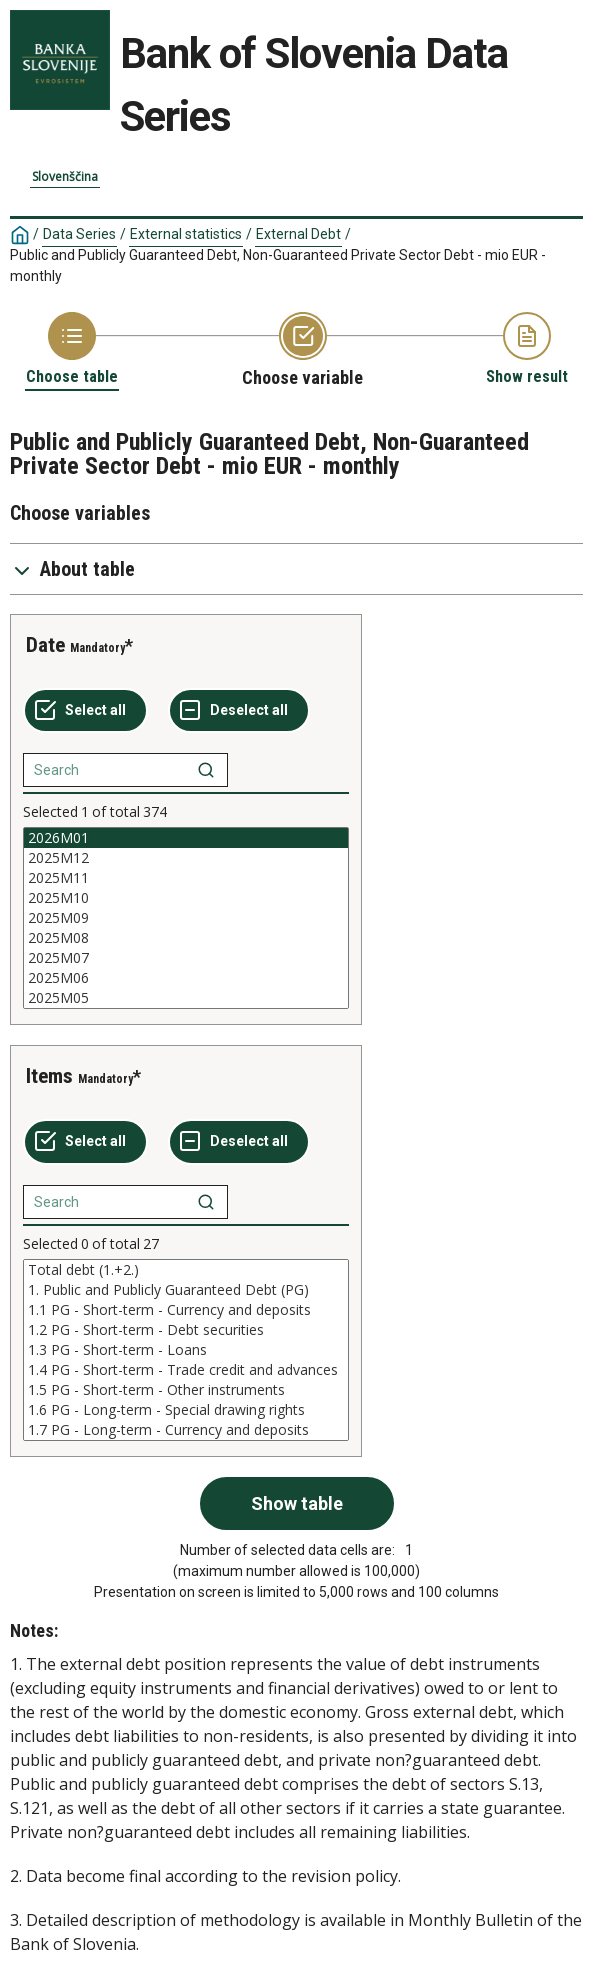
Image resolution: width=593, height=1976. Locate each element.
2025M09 (186, 918)
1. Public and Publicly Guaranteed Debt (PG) (186, 1290)
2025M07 (186, 958)
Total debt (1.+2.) (186, 1270)
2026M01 (186, 838)
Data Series (79, 234)
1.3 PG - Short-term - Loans (186, 1350)
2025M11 (186, 878)
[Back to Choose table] (72, 349)
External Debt (298, 234)
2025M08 (186, 938)
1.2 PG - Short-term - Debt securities (186, 1330)
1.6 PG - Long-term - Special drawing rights (186, 1410)
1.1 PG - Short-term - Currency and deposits (186, 1310)
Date (45, 645)
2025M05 (186, 998)
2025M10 (186, 898)
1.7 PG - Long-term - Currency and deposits (186, 1430)
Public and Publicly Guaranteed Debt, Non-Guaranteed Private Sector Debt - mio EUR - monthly (278, 265)
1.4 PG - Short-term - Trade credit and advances (186, 1370)
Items (49, 1076)
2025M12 (186, 858)
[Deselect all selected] (239, 711)
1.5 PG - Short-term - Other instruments (186, 1390)
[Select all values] (85, 711)
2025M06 (186, 978)
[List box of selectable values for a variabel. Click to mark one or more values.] (186, 918)
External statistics (186, 234)
